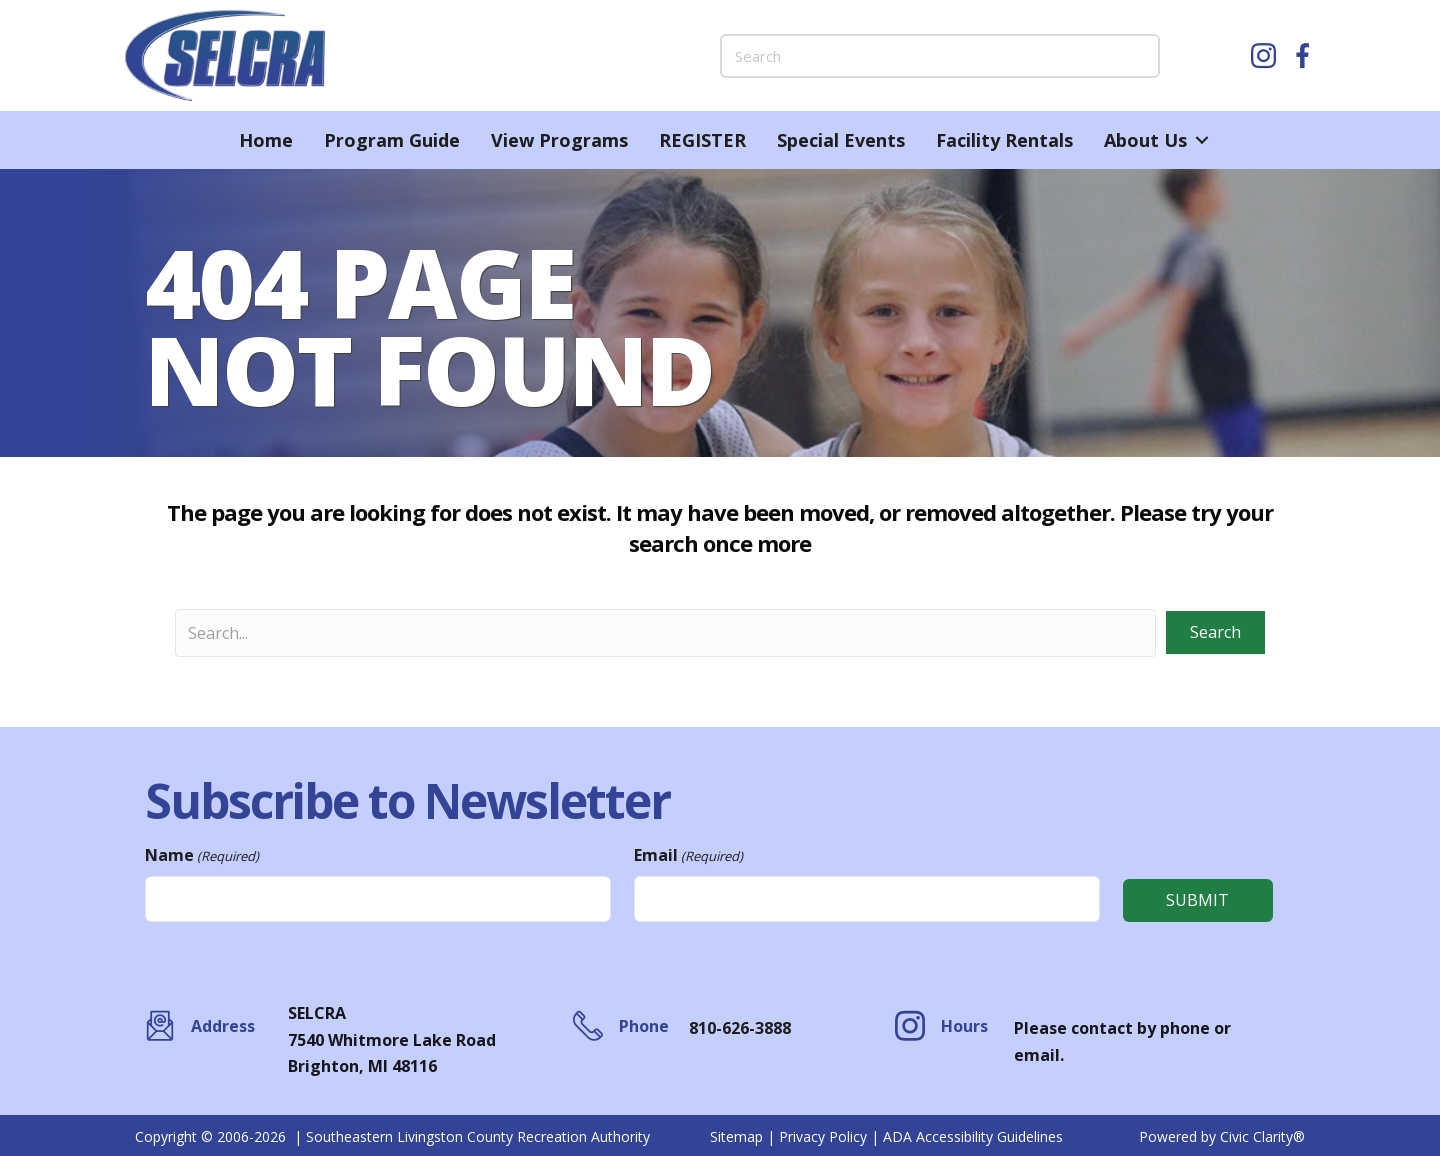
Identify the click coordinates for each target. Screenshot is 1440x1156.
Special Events (841, 140)
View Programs (559, 140)
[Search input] (665, 633)
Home (266, 140)
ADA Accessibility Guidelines (973, 1134)
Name (202, 855)
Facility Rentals (1004, 140)
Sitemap (736, 1134)
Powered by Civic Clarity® (1222, 1134)
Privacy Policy (823, 1134)
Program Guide (392, 140)
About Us (1145, 140)
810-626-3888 (740, 1026)
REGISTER (702, 140)
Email (688, 855)
